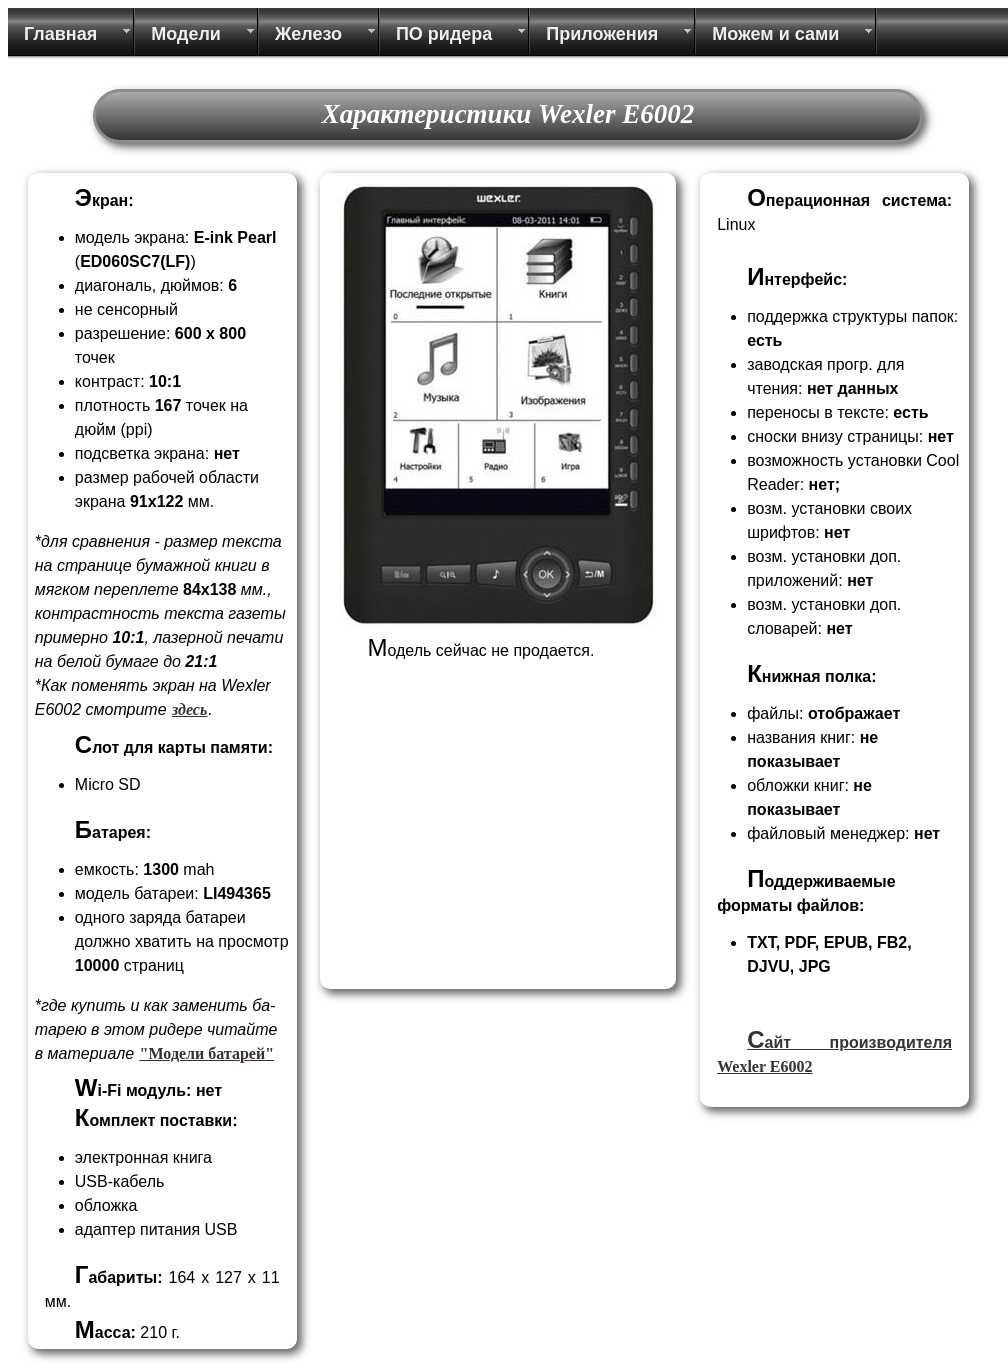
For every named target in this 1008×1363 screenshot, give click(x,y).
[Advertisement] (462, 857)
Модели (186, 34)
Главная (60, 34)
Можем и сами (775, 34)
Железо (308, 34)
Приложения (602, 34)
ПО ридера (444, 34)
